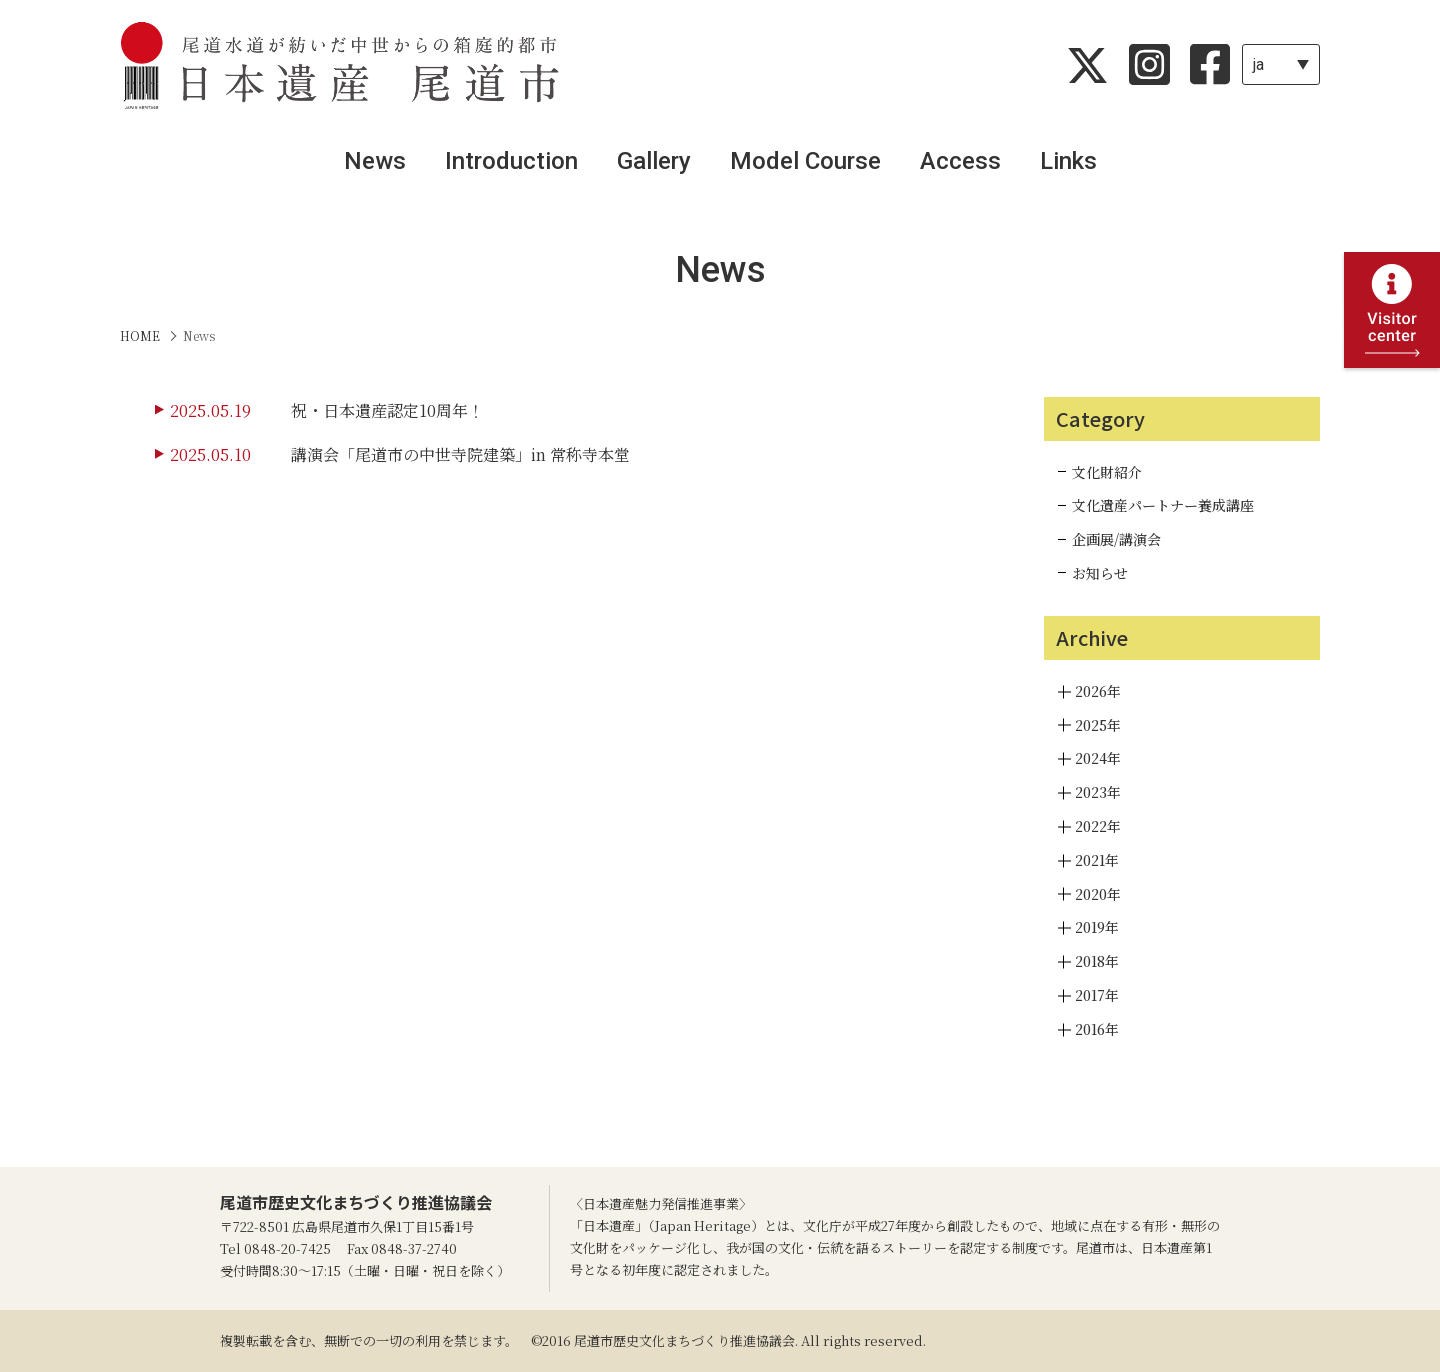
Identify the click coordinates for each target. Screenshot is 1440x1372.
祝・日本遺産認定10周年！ (387, 410)
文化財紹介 (1107, 472)
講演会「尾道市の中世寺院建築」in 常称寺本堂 (460, 454)
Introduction (511, 161)
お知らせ (1100, 573)
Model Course (805, 161)
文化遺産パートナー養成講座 (1163, 505)
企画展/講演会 (1116, 539)
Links (1068, 161)
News (375, 161)
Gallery (654, 161)
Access (960, 161)
